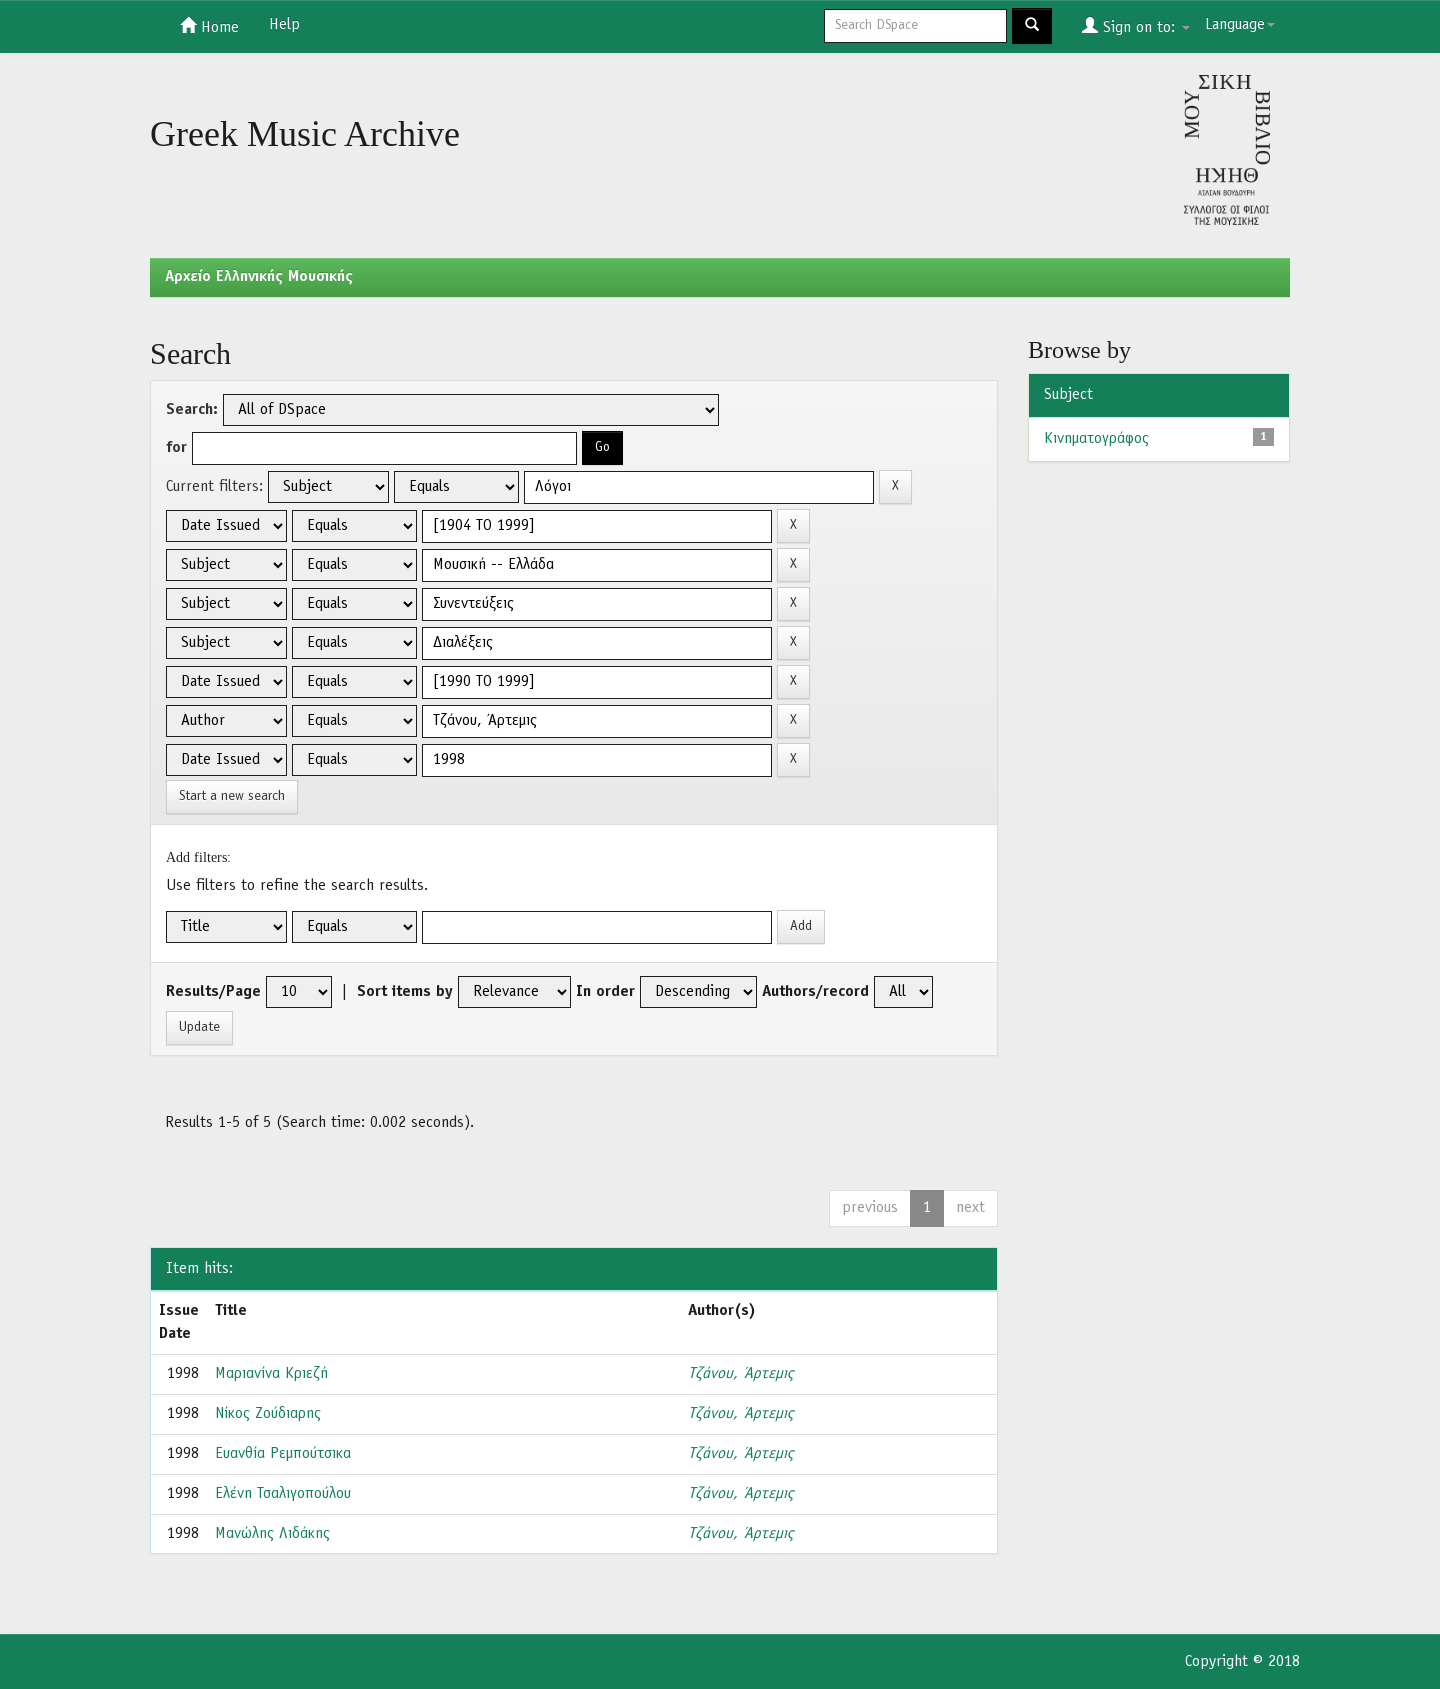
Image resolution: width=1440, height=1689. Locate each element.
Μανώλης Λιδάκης (272, 1534)
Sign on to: (1136, 26)
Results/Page (213, 992)
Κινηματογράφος (1096, 439)
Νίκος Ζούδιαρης (268, 1414)
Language (1240, 25)
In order (605, 992)
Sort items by (405, 992)
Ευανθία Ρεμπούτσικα (283, 1454)
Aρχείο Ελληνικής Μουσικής (259, 277)
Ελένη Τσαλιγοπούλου (283, 1494)
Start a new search (232, 796)
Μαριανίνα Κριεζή (271, 1374)
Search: (192, 410)
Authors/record (815, 992)
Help (284, 25)
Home (209, 26)
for (176, 448)
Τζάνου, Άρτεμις (740, 1374)
